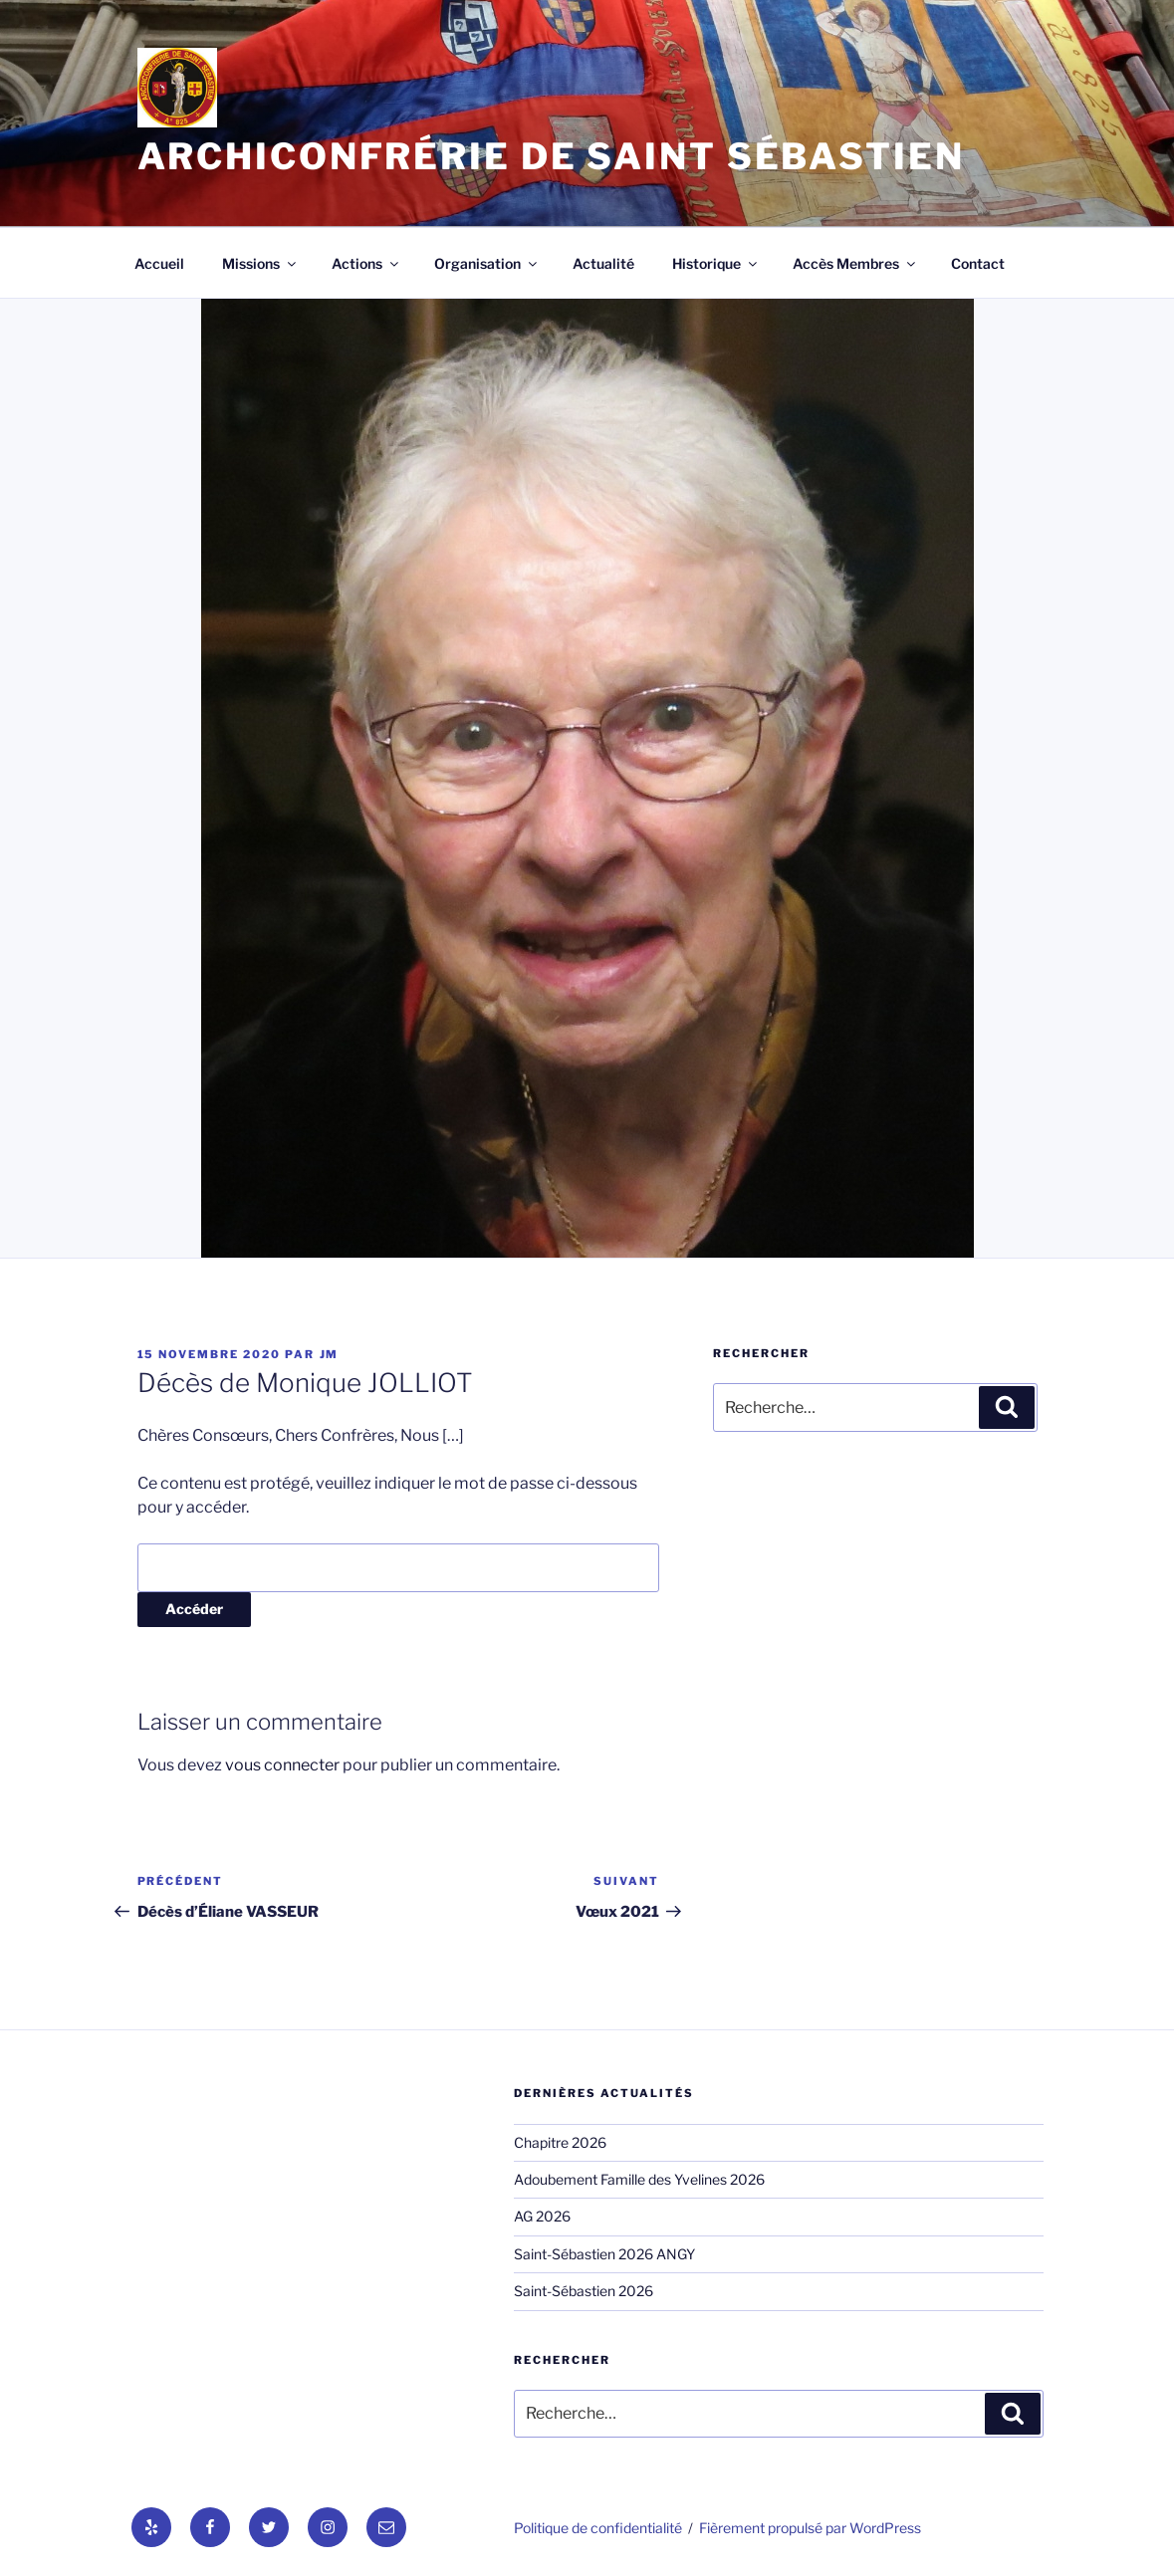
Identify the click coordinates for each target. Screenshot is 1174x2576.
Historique (716, 263)
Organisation (487, 263)
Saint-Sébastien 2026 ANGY (604, 2253)
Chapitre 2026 (560, 2142)
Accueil (159, 263)
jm (330, 1354)
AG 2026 (542, 2216)
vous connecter (282, 1765)
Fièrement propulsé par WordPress (810, 2527)
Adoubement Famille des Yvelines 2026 (639, 2179)
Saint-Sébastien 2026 (583, 2290)
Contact (978, 263)
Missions (260, 263)
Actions (366, 263)
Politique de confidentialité (598, 2527)
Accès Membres (855, 263)
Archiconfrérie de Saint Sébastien (551, 156)
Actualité (603, 263)
